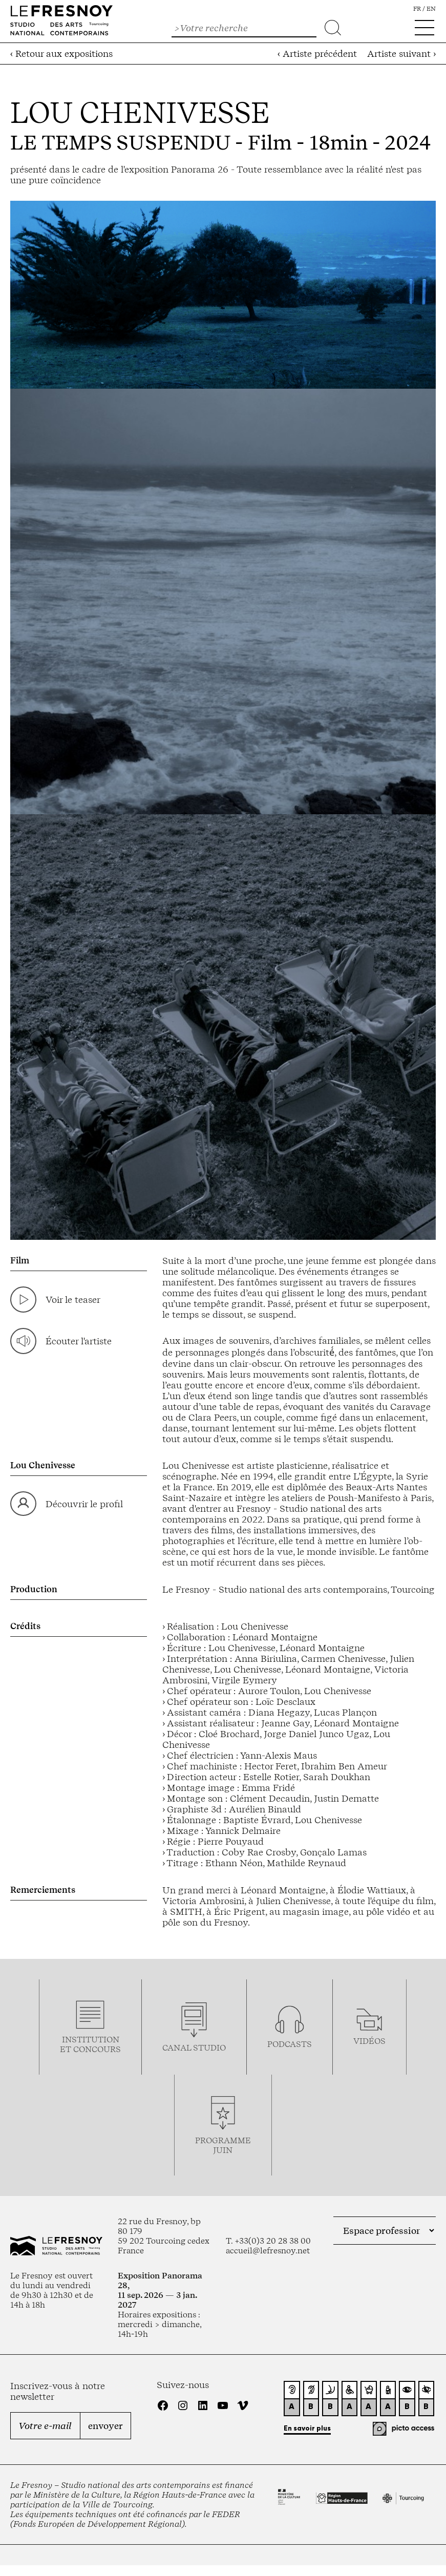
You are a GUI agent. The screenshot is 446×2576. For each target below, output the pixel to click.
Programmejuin (223, 2145)
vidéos (369, 2041)
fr (417, 8)
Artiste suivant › (401, 53)
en (431, 8)
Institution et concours (90, 2044)
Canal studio (194, 2048)
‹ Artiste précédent (317, 53)
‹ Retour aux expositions (61, 53)
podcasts (289, 2044)
